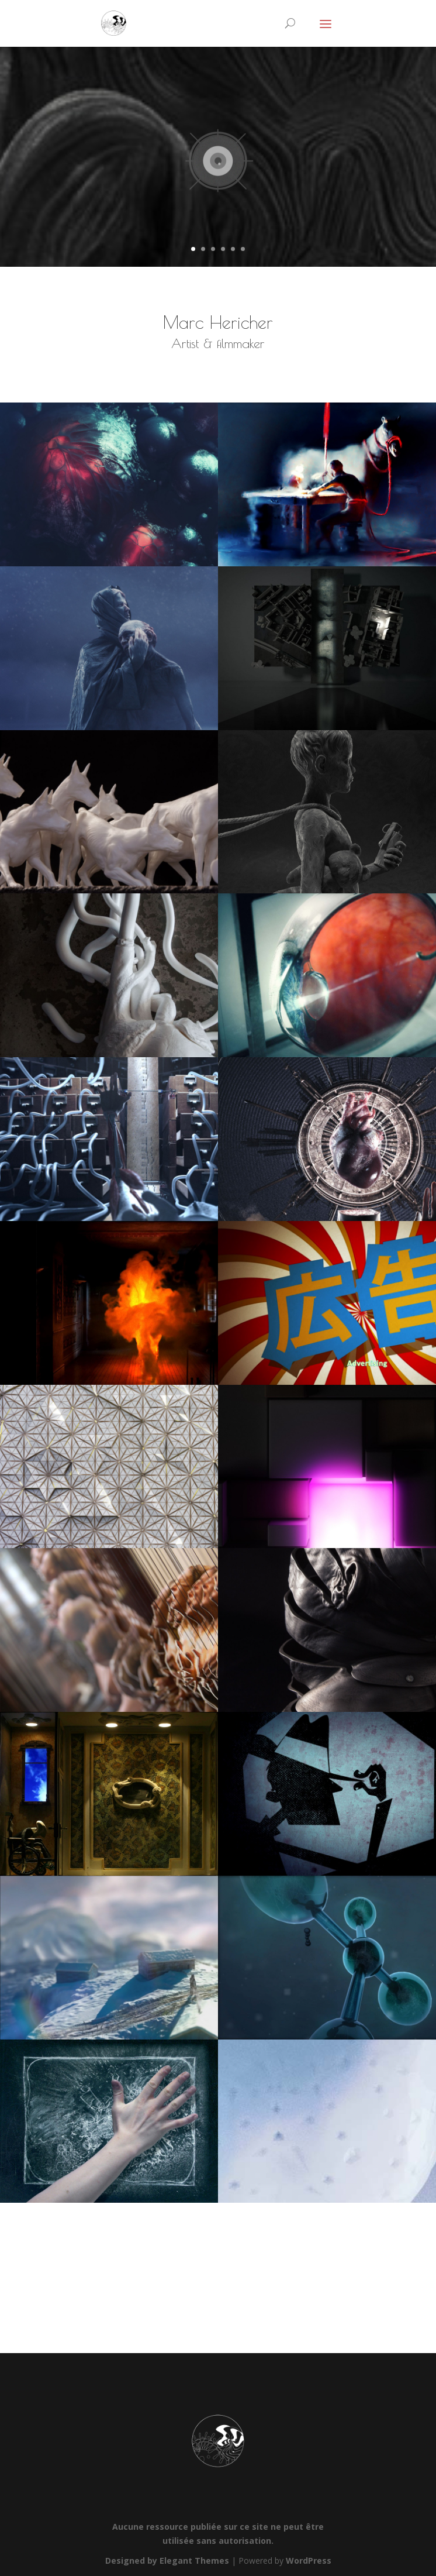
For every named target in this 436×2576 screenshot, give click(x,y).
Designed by (132, 2560)
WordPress (308, 2560)
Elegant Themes (194, 2560)
